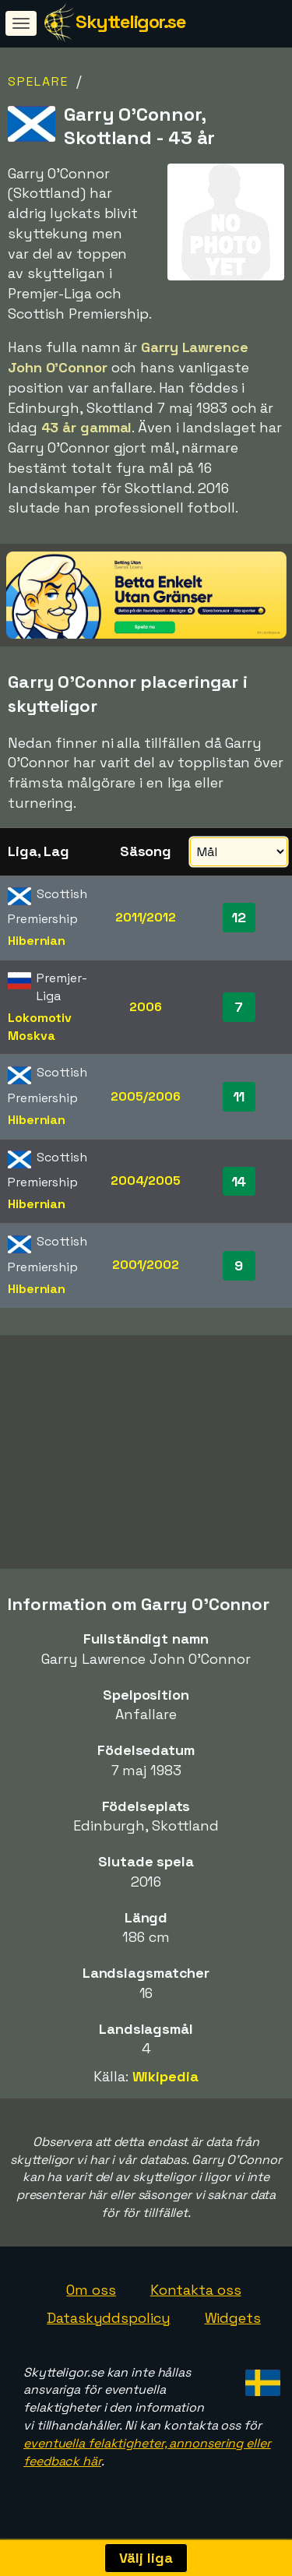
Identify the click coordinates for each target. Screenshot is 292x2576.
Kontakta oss (195, 2295)
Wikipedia (165, 2081)
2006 (145, 1007)
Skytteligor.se (130, 21)
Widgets (233, 2322)
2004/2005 (146, 1180)
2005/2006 (145, 1096)
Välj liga (145, 2558)
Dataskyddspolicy (108, 2322)
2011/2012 (145, 917)
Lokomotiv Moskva (40, 1027)
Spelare (38, 81)
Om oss (90, 2295)
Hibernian (36, 940)
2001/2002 (145, 1264)
